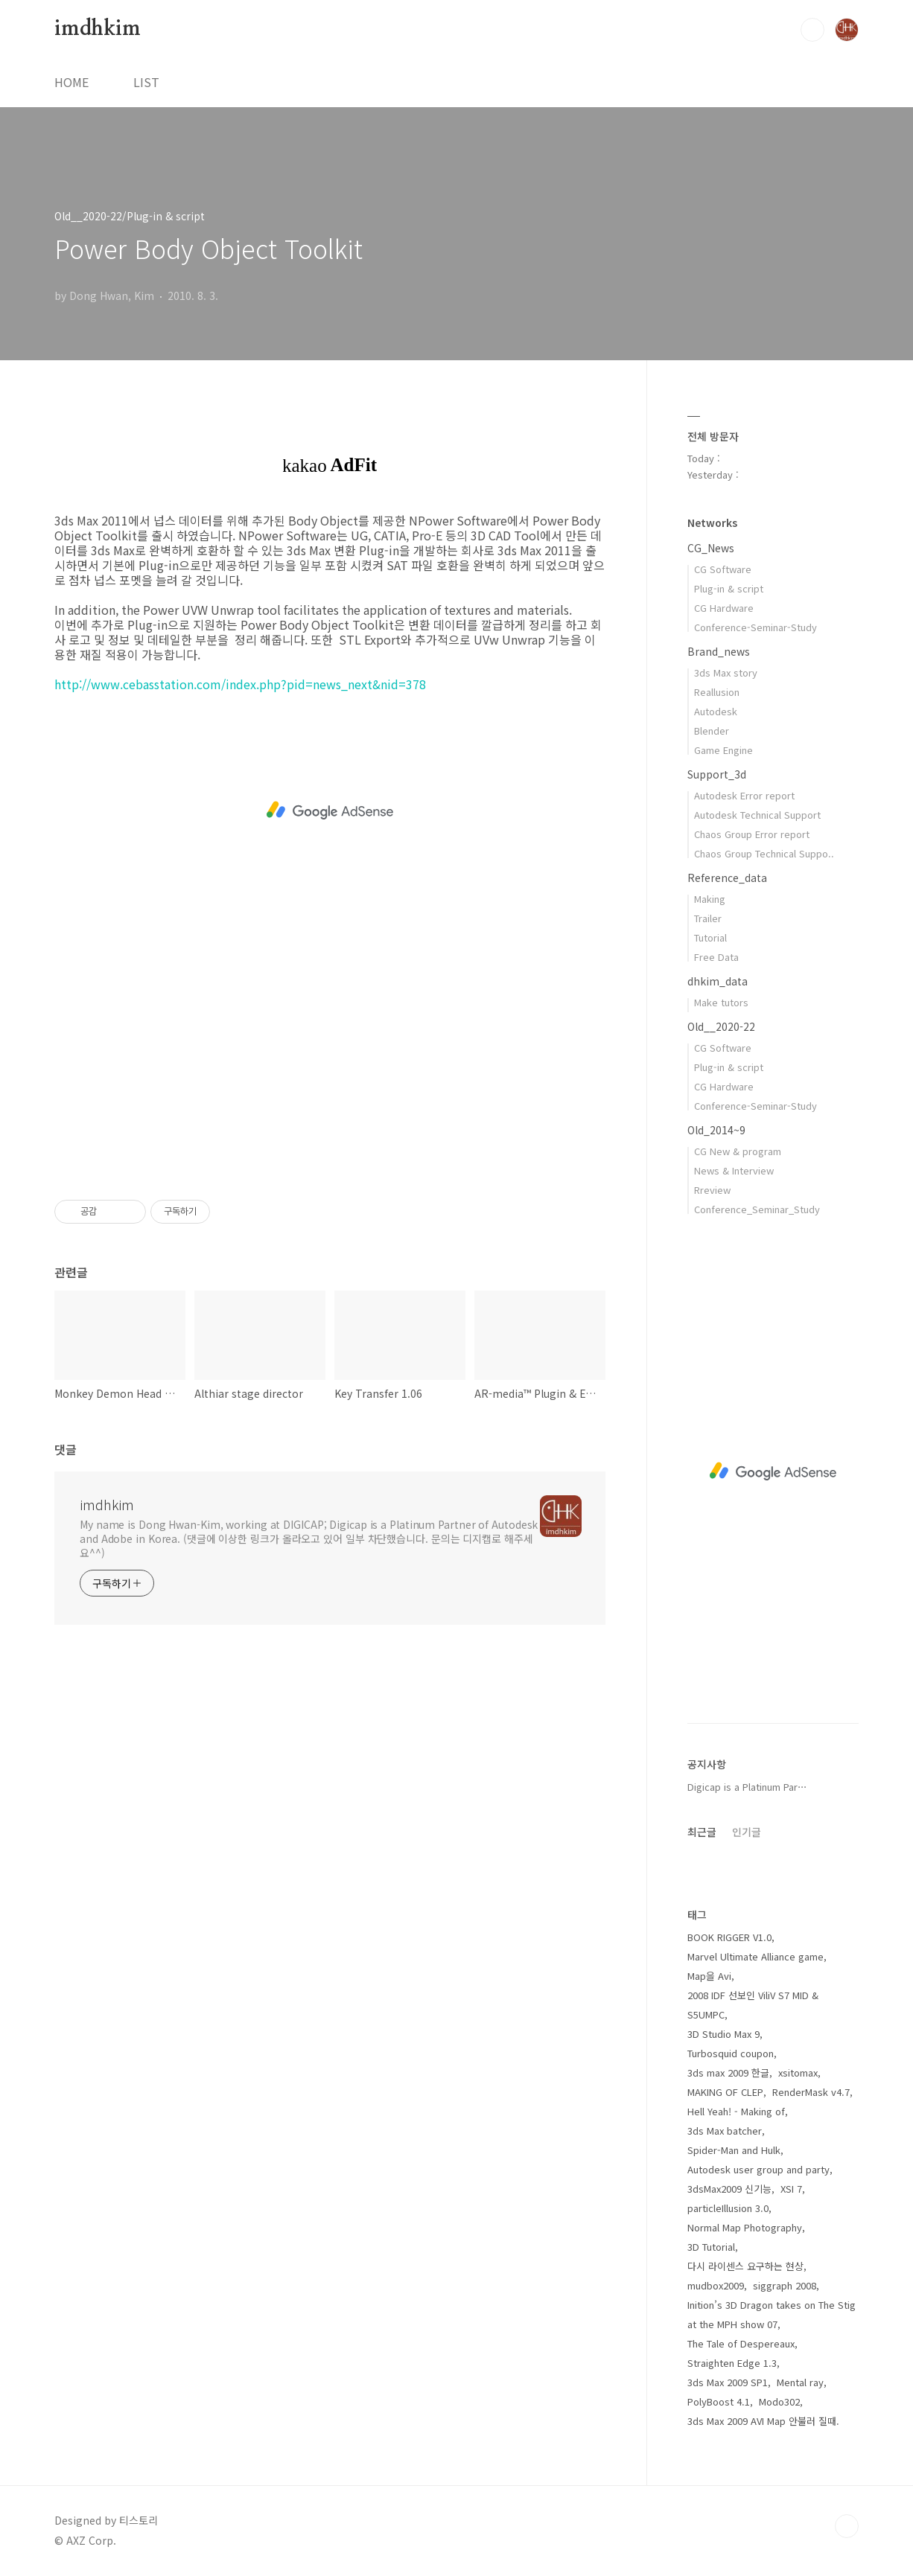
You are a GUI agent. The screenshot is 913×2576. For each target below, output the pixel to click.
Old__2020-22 (721, 1026)
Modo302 (779, 2401)
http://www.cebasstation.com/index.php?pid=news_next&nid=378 (240, 684)
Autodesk (715, 711)
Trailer (708, 918)
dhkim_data (717, 981)
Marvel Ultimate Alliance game (755, 1956)
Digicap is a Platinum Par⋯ (747, 1787)
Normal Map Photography (744, 2227)
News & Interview (734, 1170)
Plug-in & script (728, 588)
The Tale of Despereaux (741, 2343)
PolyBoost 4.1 (718, 2401)
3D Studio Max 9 (723, 2034)
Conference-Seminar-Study (755, 627)
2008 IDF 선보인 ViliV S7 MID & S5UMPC (752, 2005)
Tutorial (710, 937)
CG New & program (737, 1151)
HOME (71, 82)
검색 (812, 30)
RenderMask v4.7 (811, 2092)
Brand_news (718, 651)
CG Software (722, 569)
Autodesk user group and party (758, 2169)
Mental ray (800, 2382)
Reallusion (716, 692)
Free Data (716, 957)
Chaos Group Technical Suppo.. (764, 853)
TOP (847, 2526)
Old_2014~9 (716, 1129)
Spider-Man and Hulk (733, 2150)
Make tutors (721, 1002)
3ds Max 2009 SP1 (727, 2382)
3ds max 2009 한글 (728, 2072)
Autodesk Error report (744, 795)
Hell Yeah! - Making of (736, 2111)
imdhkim (97, 29)
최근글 (701, 1831)
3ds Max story (725, 672)
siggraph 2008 (784, 2285)
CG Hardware (724, 608)
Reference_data (727, 877)
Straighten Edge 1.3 (732, 2363)
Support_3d (716, 774)
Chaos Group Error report (751, 834)
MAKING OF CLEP (725, 2092)
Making (709, 899)
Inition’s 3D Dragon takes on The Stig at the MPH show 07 (771, 2314)
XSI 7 (791, 2189)
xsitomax (798, 2072)
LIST (146, 82)
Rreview (712, 1190)
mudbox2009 (715, 2285)
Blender (711, 730)
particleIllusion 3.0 (728, 2208)
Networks (712, 522)
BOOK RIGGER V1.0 (729, 1937)
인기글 (746, 1831)
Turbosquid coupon (730, 2053)
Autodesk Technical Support (757, 815)
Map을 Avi (709, 1976)
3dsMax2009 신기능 (729, 2189)
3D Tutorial (711, 2247)
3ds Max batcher (724, 2130)
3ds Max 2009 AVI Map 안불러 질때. (763, 2421)
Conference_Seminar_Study (757, 1209)
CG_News (710, 547)
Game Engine (723, 750)
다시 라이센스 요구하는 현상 (745, 2266)
